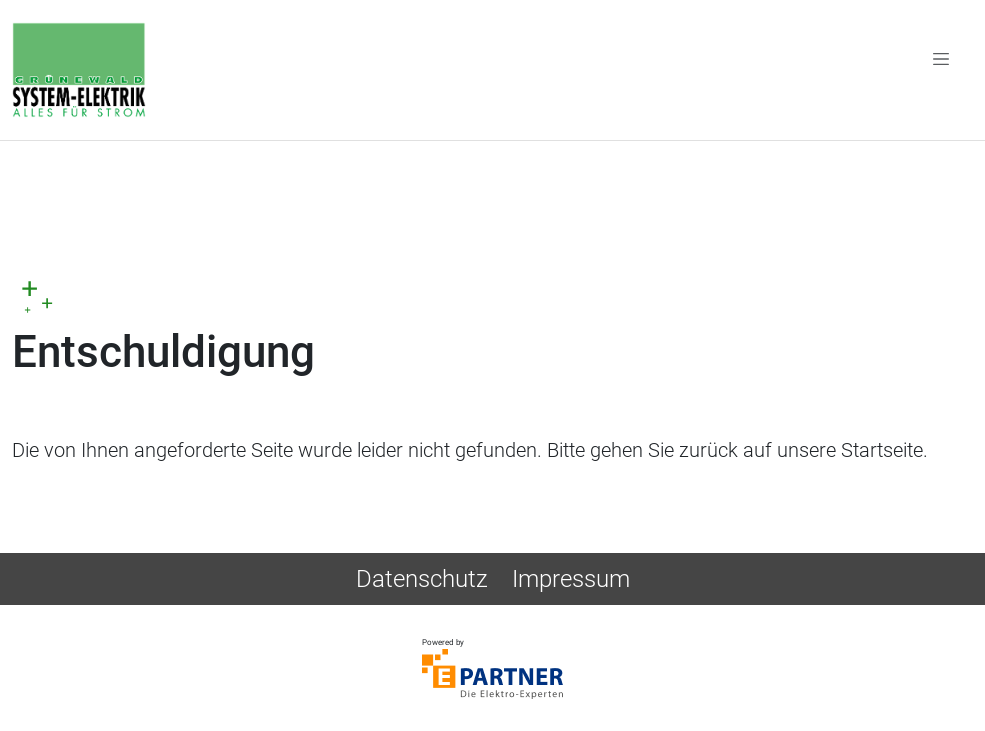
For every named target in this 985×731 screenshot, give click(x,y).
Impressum (571, 579)
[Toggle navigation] (941, 58)
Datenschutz (422, 579)
